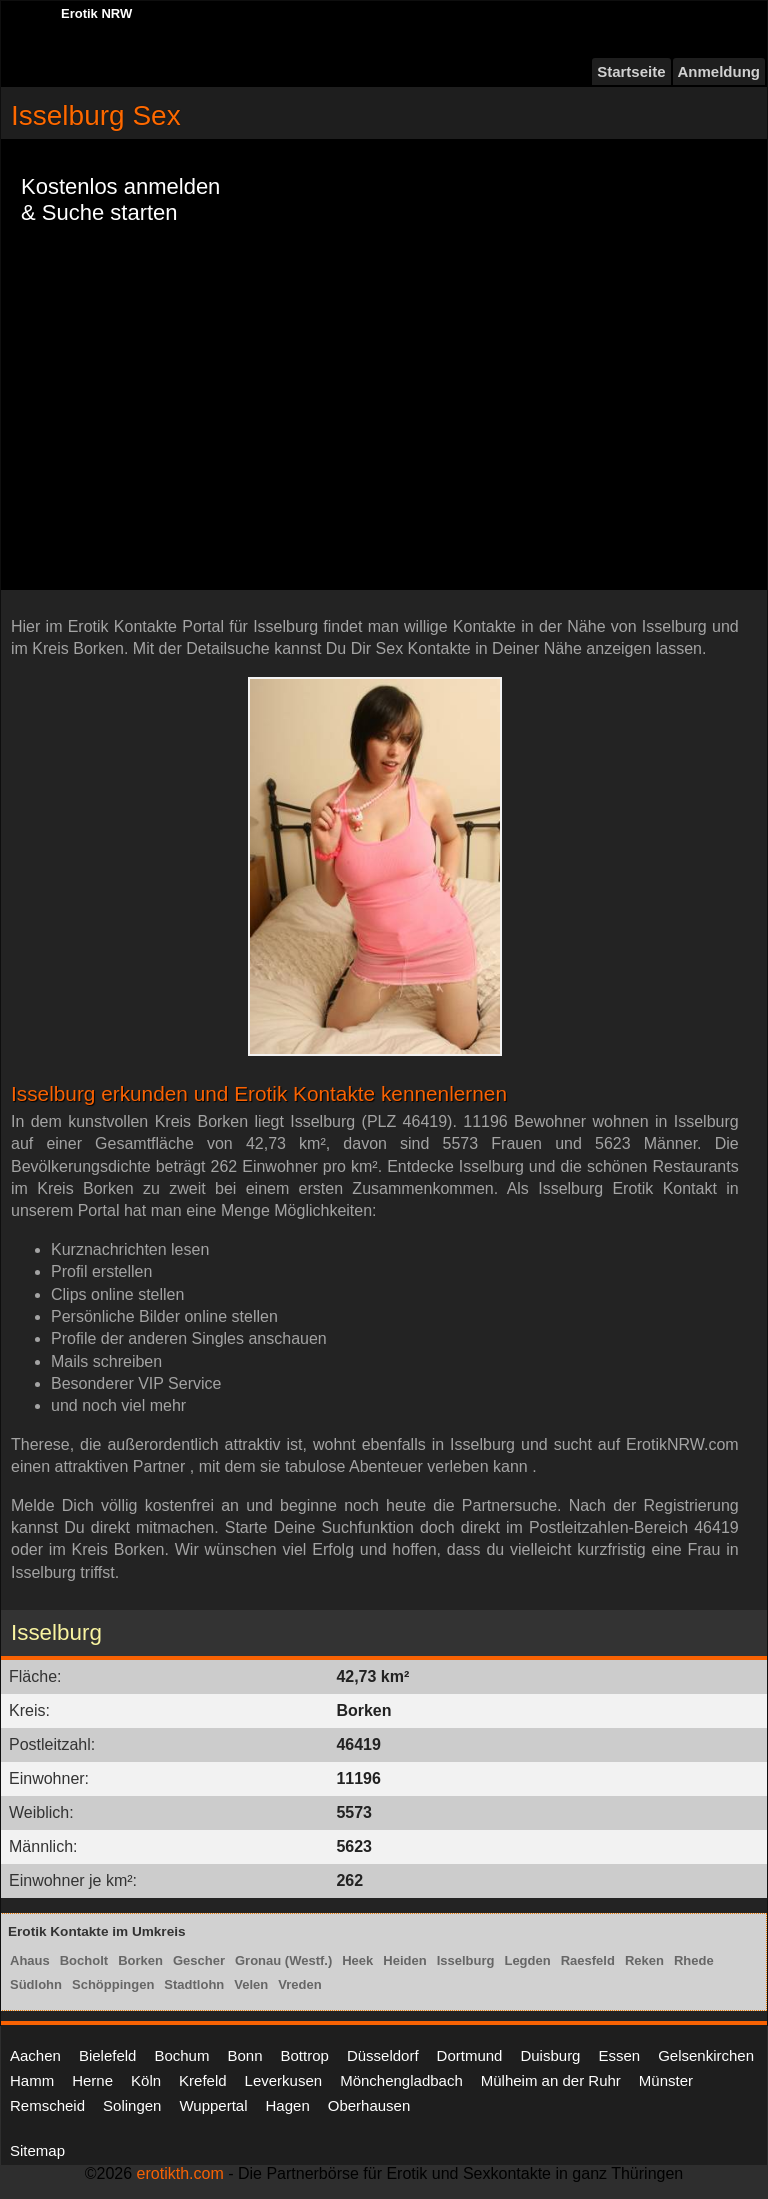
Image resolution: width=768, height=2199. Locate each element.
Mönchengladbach (401, 2080)
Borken (140, 1960)
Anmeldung (719, 71)
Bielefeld (108, 2055)
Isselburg (466, 1960)
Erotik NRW (96, 13)
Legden (527, 1960)
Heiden (404, 1960)
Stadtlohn (194, 1984)
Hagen (288, 2105)
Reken (644, 1960)
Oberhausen (369, 2105)
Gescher (199, 1960)
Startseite (631, 71)
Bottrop (305, 2055)
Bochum (181, 2055)
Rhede (694, 1960)
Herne (92, 2080)
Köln (146, 2080)
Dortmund (470, 2055)
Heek (357, 1960)
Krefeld (203, 2080)
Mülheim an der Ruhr (551, 2080)
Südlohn (36, 1984)
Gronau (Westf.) (283, 1960)
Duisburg (550, 2055)
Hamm (32, 2080)
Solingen (132, 2105)
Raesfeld (588, 1960)
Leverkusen (284, 2080)
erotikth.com (180, 2173)
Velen (251, 1984)
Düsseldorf (383, 2055)
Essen (619, 2055)
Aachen (35, 2055)
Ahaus (30, 1960)
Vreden (299, 1984)
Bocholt (84, 1960)
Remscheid (47, 2105)
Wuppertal (213, 2105)
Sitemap (37, 2150)
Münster (666, 2080)
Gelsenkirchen (706, 2055)
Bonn (244, 2055)
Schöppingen (113, 1984)
